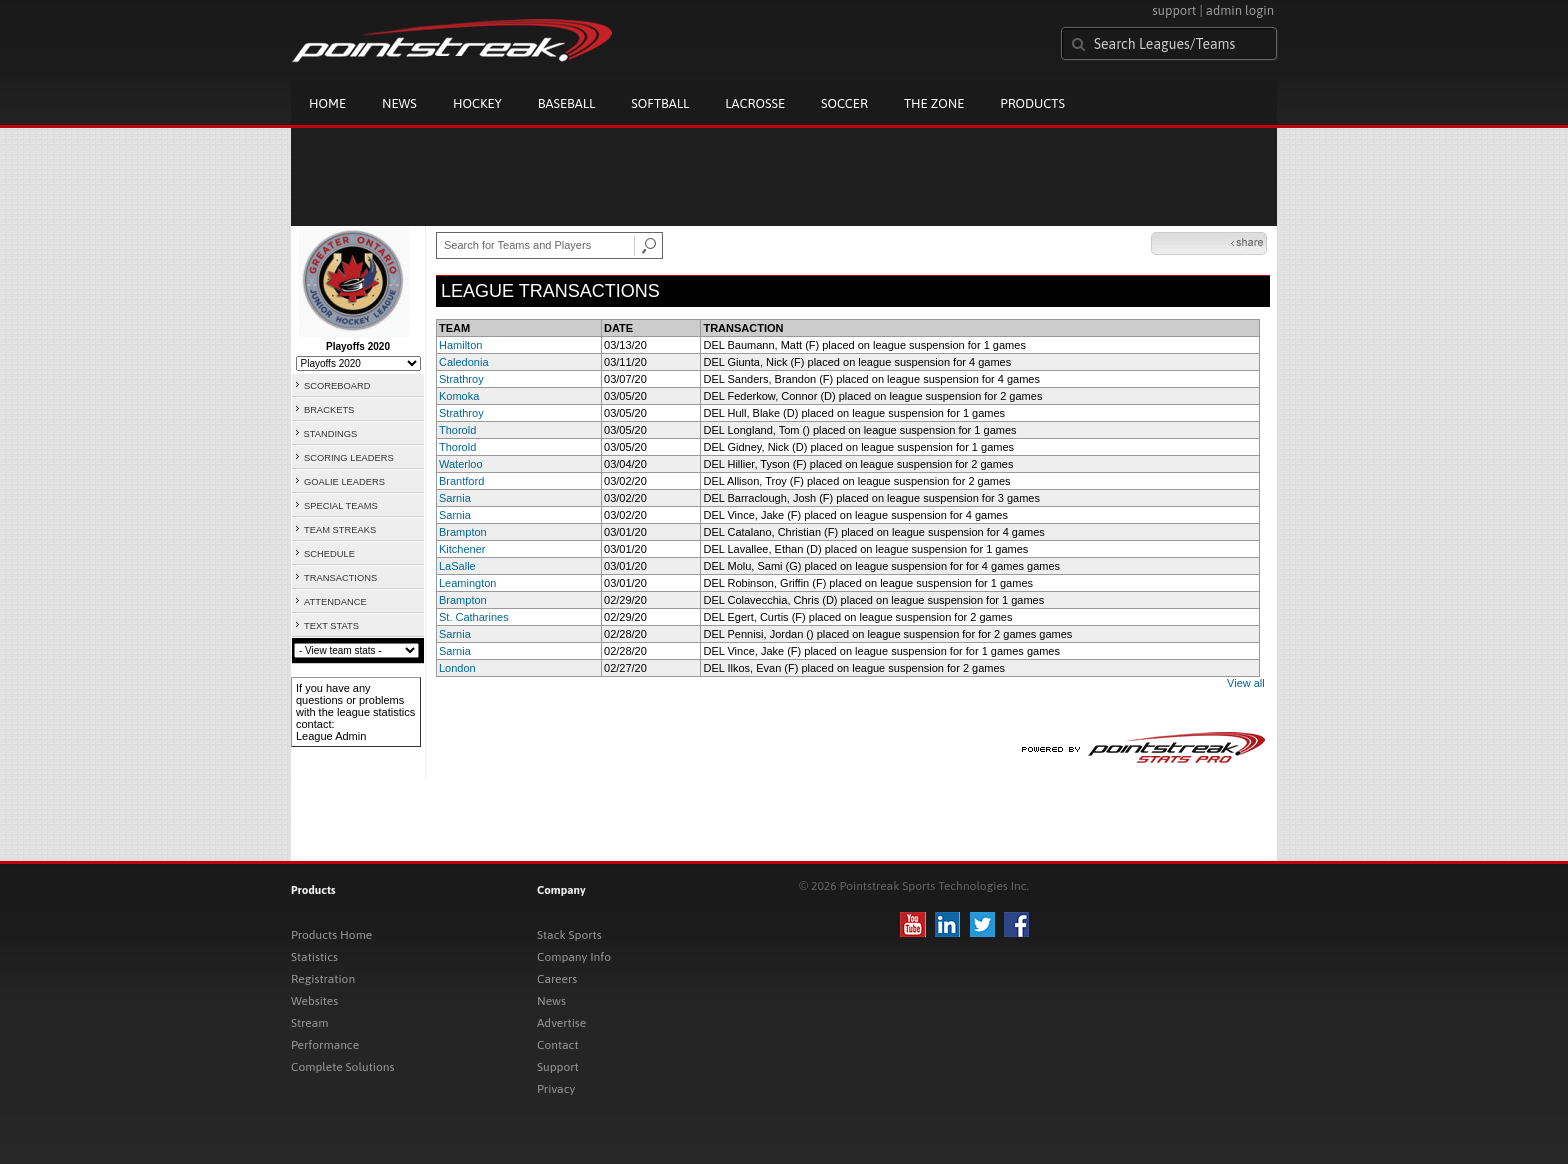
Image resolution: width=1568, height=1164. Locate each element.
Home (327, 103)
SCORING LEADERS (349, 458)
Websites (314, 1001)
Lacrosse (755, 103)
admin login (1240, 10)
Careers (557, 979)
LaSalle (457, 566)
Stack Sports (569, 935)
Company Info (574, 957)
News (399, 103)
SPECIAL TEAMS (341, 506)
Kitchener (462, 549)
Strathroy (461, 379)
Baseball (567, 103)
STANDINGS (331, 434)
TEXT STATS (331, 626)
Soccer (844, 103)
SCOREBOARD (337, 386)
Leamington (468, 583)
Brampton (463, 532)
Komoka (459, 396)
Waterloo (461, 464)
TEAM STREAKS (340, 530)
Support (558, 1067)
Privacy (556, 1089)
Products (1032, 103)
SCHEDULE (329, 554)
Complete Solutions (342, 1067)
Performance (325, 1045)
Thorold (457, 430)
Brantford (461, 481)
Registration (323, 979)
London (457, 668)
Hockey (477, 103)
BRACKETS (329, 410)
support (1174, 10)
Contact (558, 1045)
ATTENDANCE (335, 602)
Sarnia (455, 498)
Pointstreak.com (452, 42)
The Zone (934, 103)
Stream (309, 1023)
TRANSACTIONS (340, 578)
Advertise (561, 1023)
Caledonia (464, 362)
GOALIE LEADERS (344, 482)
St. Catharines (474, 617)
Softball (660, 103)
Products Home (331, 935)
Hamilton (460, 345)
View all (1246, 683)
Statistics (314, 957)
